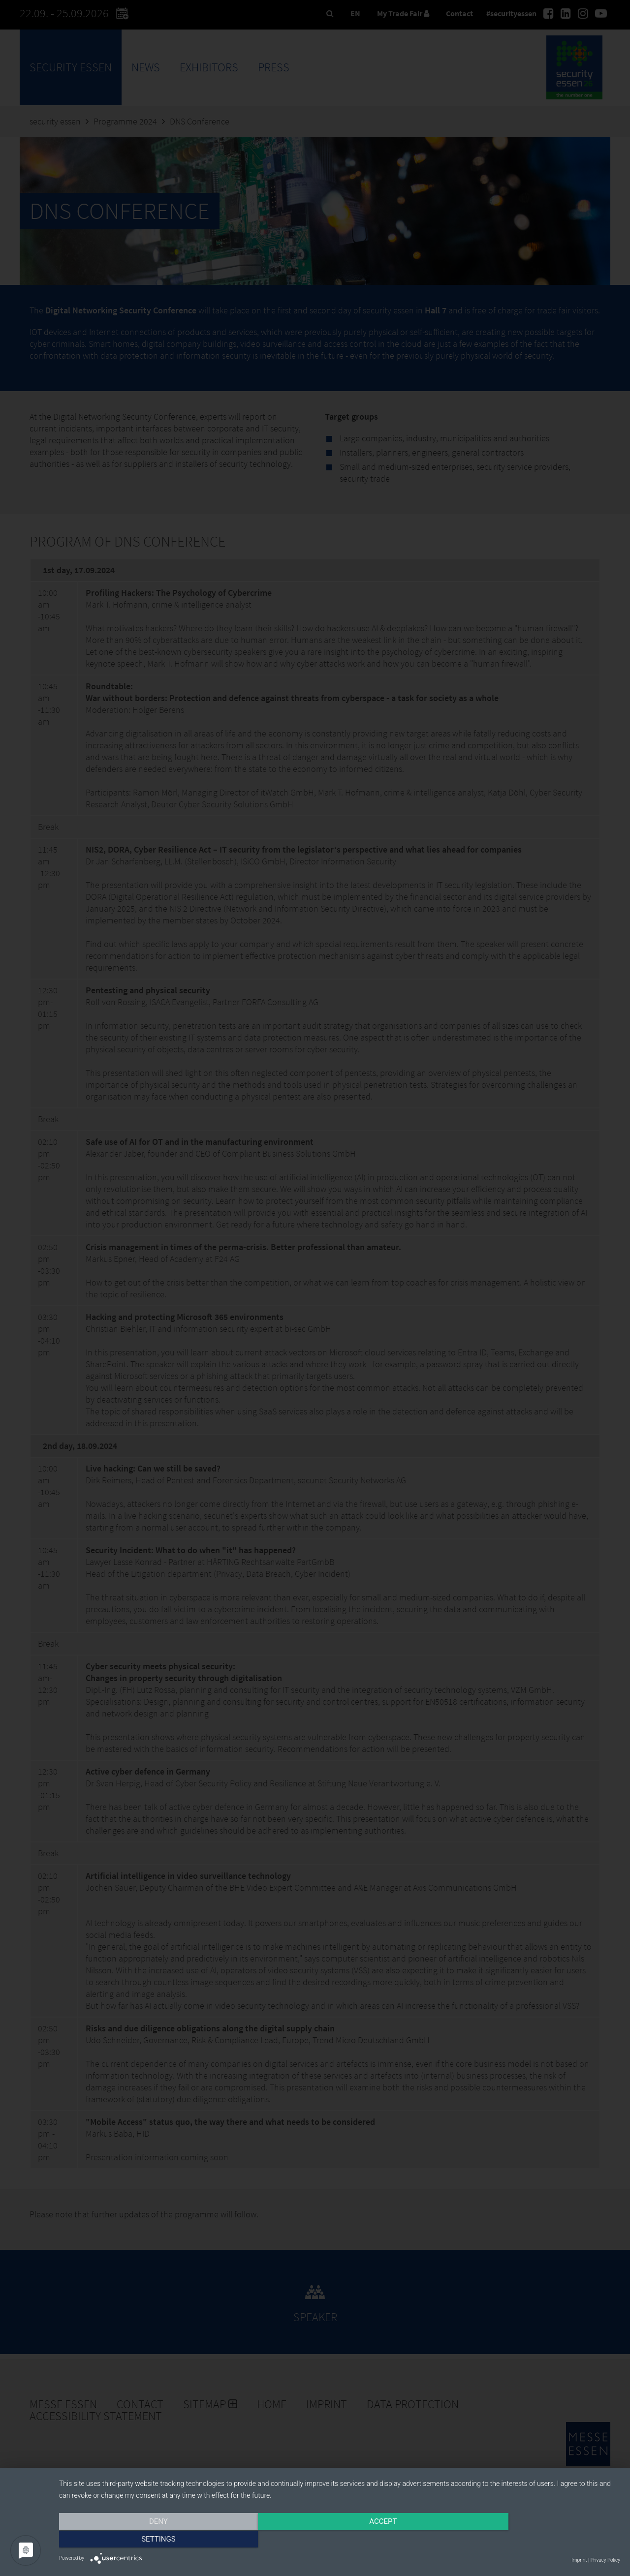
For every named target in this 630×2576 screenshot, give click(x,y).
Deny (143, 2540)
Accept (339, 2540)
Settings (536, 2540)
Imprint (579, 2560)
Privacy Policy (605, 2560)
